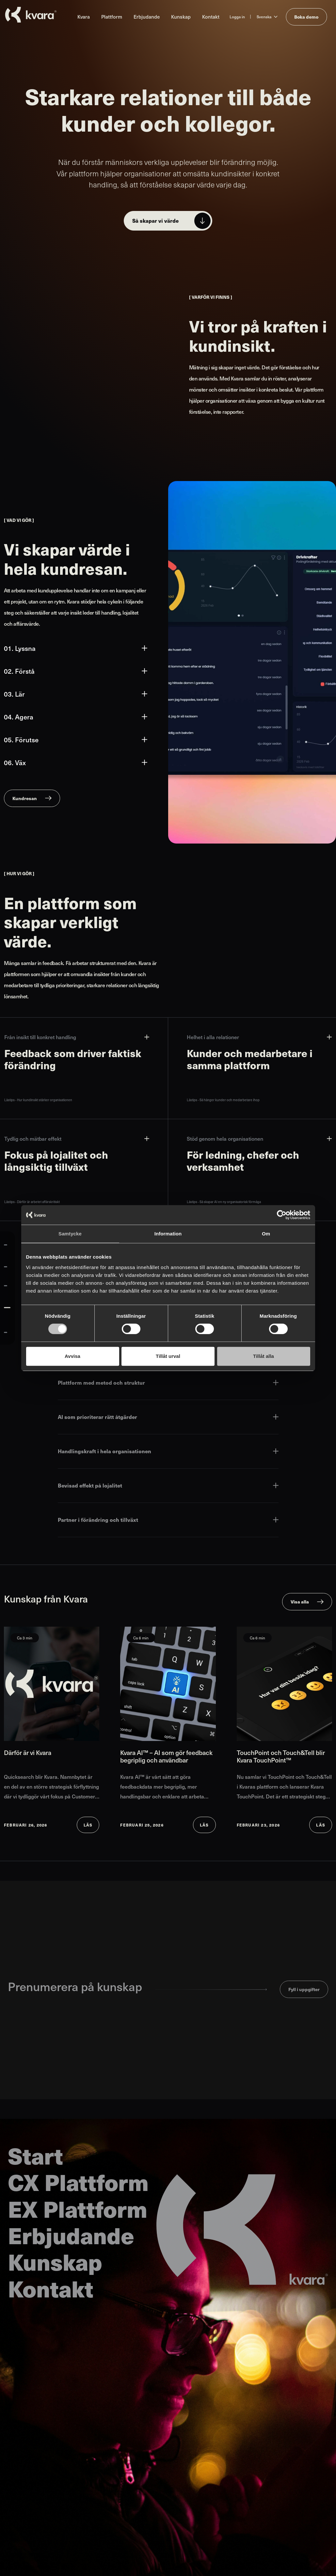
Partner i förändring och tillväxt (168, 1519)
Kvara (83, 16)
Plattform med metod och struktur (168, 1382)
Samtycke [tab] (70, 1233)
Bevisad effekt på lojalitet (168, 1485)
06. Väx (75, 762)
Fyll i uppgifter (304, 1989)
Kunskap (181, 16)
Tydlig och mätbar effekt (76, 1138)
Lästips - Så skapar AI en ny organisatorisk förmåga (224, 1201)
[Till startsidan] (30, 15)
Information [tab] (168, 1233)
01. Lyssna (75, 648)
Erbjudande (147, 16)
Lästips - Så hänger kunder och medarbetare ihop (223, 1100)
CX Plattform (78, 2181)
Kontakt (210, 16)
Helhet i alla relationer (259, 1037)
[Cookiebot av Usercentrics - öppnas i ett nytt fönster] (281, 1215)
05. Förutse (75, 739)
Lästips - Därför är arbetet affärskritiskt (32, 1201)
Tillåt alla (263, 1356)
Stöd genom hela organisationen (259, 1138)
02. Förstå (75, 671)
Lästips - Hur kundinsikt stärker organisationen (38, 1100)
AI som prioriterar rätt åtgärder (168, 1417)
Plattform (111, 16)
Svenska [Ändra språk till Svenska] (264, 16)
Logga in (237, 16)
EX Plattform (77, 2208)
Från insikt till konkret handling (76, 1037)
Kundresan (24, 798)
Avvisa (72, 1356)
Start (35, 2155)
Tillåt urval (168, 1356)
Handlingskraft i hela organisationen (168, 1451)
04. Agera (75, 716)
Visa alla (300, 1601)
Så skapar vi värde (155, 220)
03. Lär (75, 694)
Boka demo (306, 16)
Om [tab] (266, 1233)
